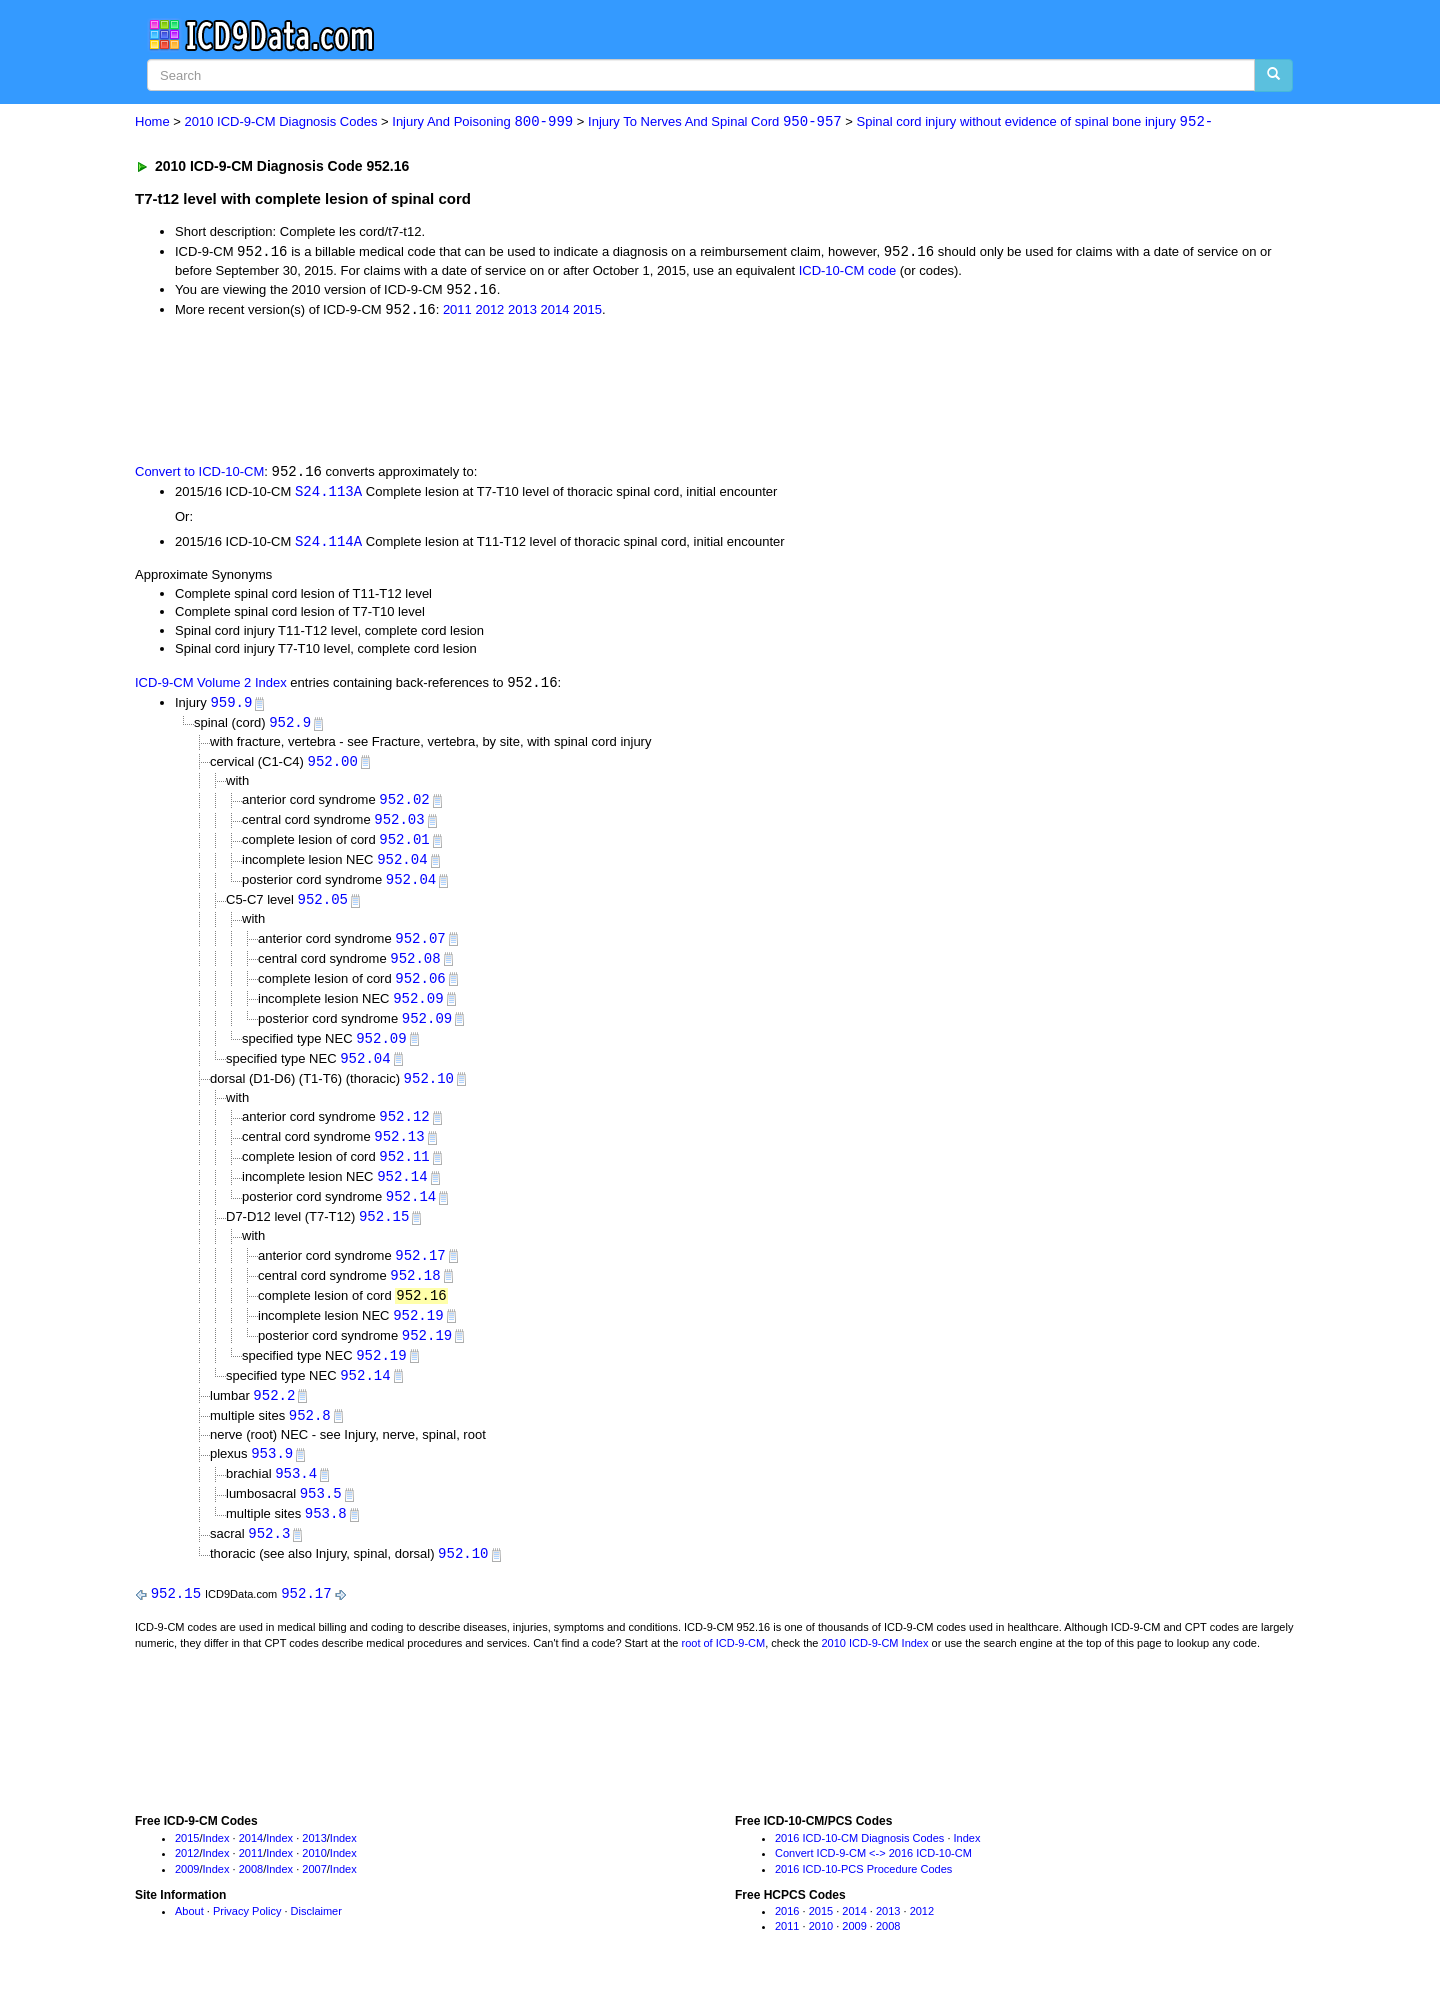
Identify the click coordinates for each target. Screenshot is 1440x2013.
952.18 (415, 1293)
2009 (187, 1895)
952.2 (274, 1416)
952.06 (420, 988)
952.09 (418, 1009)
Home (152, 122)
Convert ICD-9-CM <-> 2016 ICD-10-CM (873, 1880)
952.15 (384, 1233)
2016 (787, 1937)
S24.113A (328, 493)
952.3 (269, 1558)
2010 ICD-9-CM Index (875, 1670)
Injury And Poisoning (482, 122)
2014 (555, 312)
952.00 (333, 766)
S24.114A (328, 545)
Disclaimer (316, 1937)
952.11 (404, 1171)
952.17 (420, 1272)
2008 (251, 1895)
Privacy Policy (247, 1937)
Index (216, 1864)
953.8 (326, 1538)
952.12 (404, 1130)
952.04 (402, 867)
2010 (314, 1880)
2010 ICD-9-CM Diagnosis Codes (281, 122)
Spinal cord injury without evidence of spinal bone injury (1035, 122)
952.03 (399, 826)
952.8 (310, 1437)
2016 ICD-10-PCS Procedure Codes (863, 1895)
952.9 (290, 727)
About (189, 1937)
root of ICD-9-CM (723, 1670)
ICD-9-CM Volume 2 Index (211, 687)
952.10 (429, 1091)
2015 (587, 312)
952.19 (418, 1334)
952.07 (420, 947)
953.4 (296, 1496)
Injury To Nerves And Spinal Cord (715, 122)
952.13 (399, 1151)
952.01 (404, 846)
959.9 (231, 707)
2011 (457, 312)
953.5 (321, 1517)
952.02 (404, 805)
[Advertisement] (492, 391)
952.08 (415, 968)
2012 (489, 312)
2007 (314, 1895)
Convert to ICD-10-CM (199, 474)
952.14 (402, 1192)
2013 (522, 312)
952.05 (323, 908)
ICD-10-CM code (848, 271)
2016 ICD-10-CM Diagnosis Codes (859, 1864)
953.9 (272, 1476)
